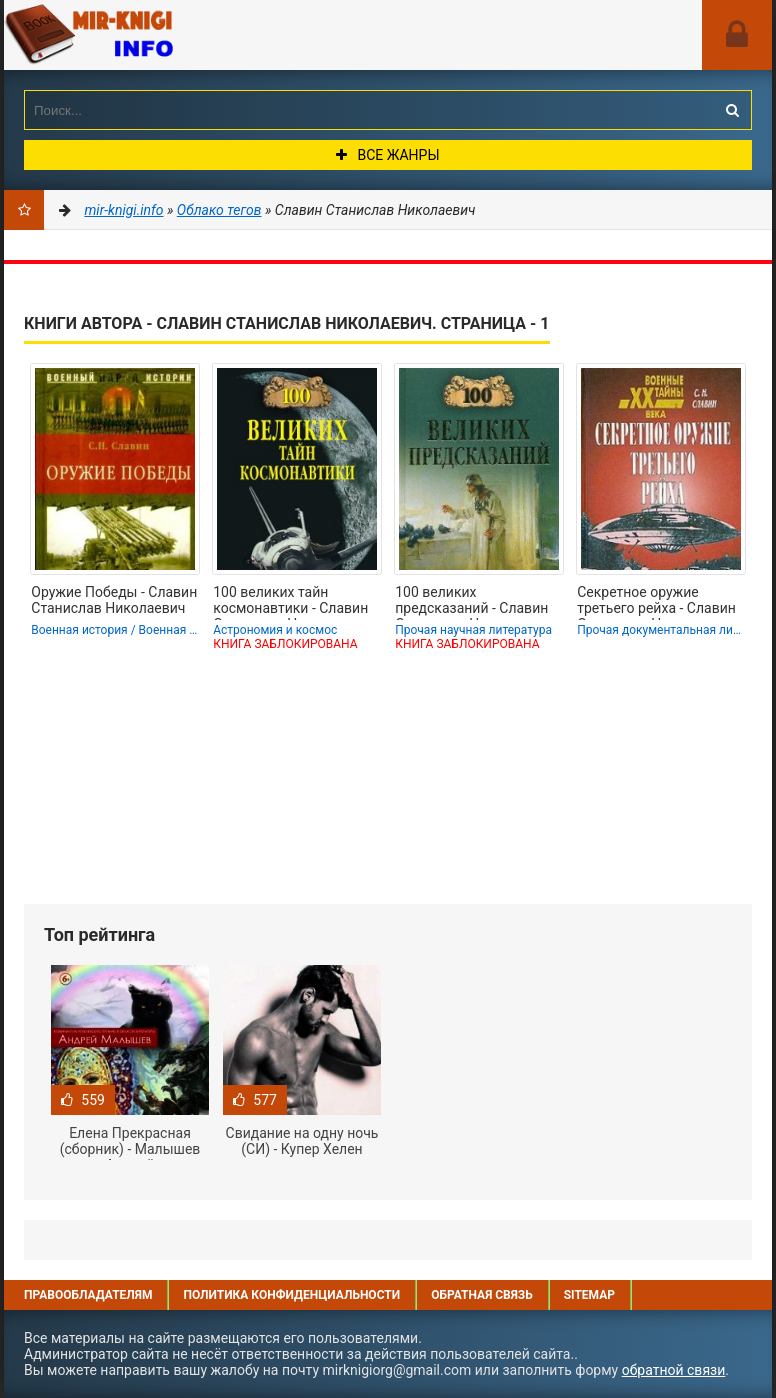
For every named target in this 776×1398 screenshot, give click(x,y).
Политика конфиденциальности (291, 1295)
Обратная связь (482, 1295)
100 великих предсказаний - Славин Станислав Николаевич (472, 602)
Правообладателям (88, 1295)
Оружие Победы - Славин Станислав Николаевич (114, 600)
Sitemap (589, 1295)
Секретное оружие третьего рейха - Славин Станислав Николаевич (656, 602)
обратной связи (674, 1370)
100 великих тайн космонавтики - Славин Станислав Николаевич (290, 602)
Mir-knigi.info (154, 35)
